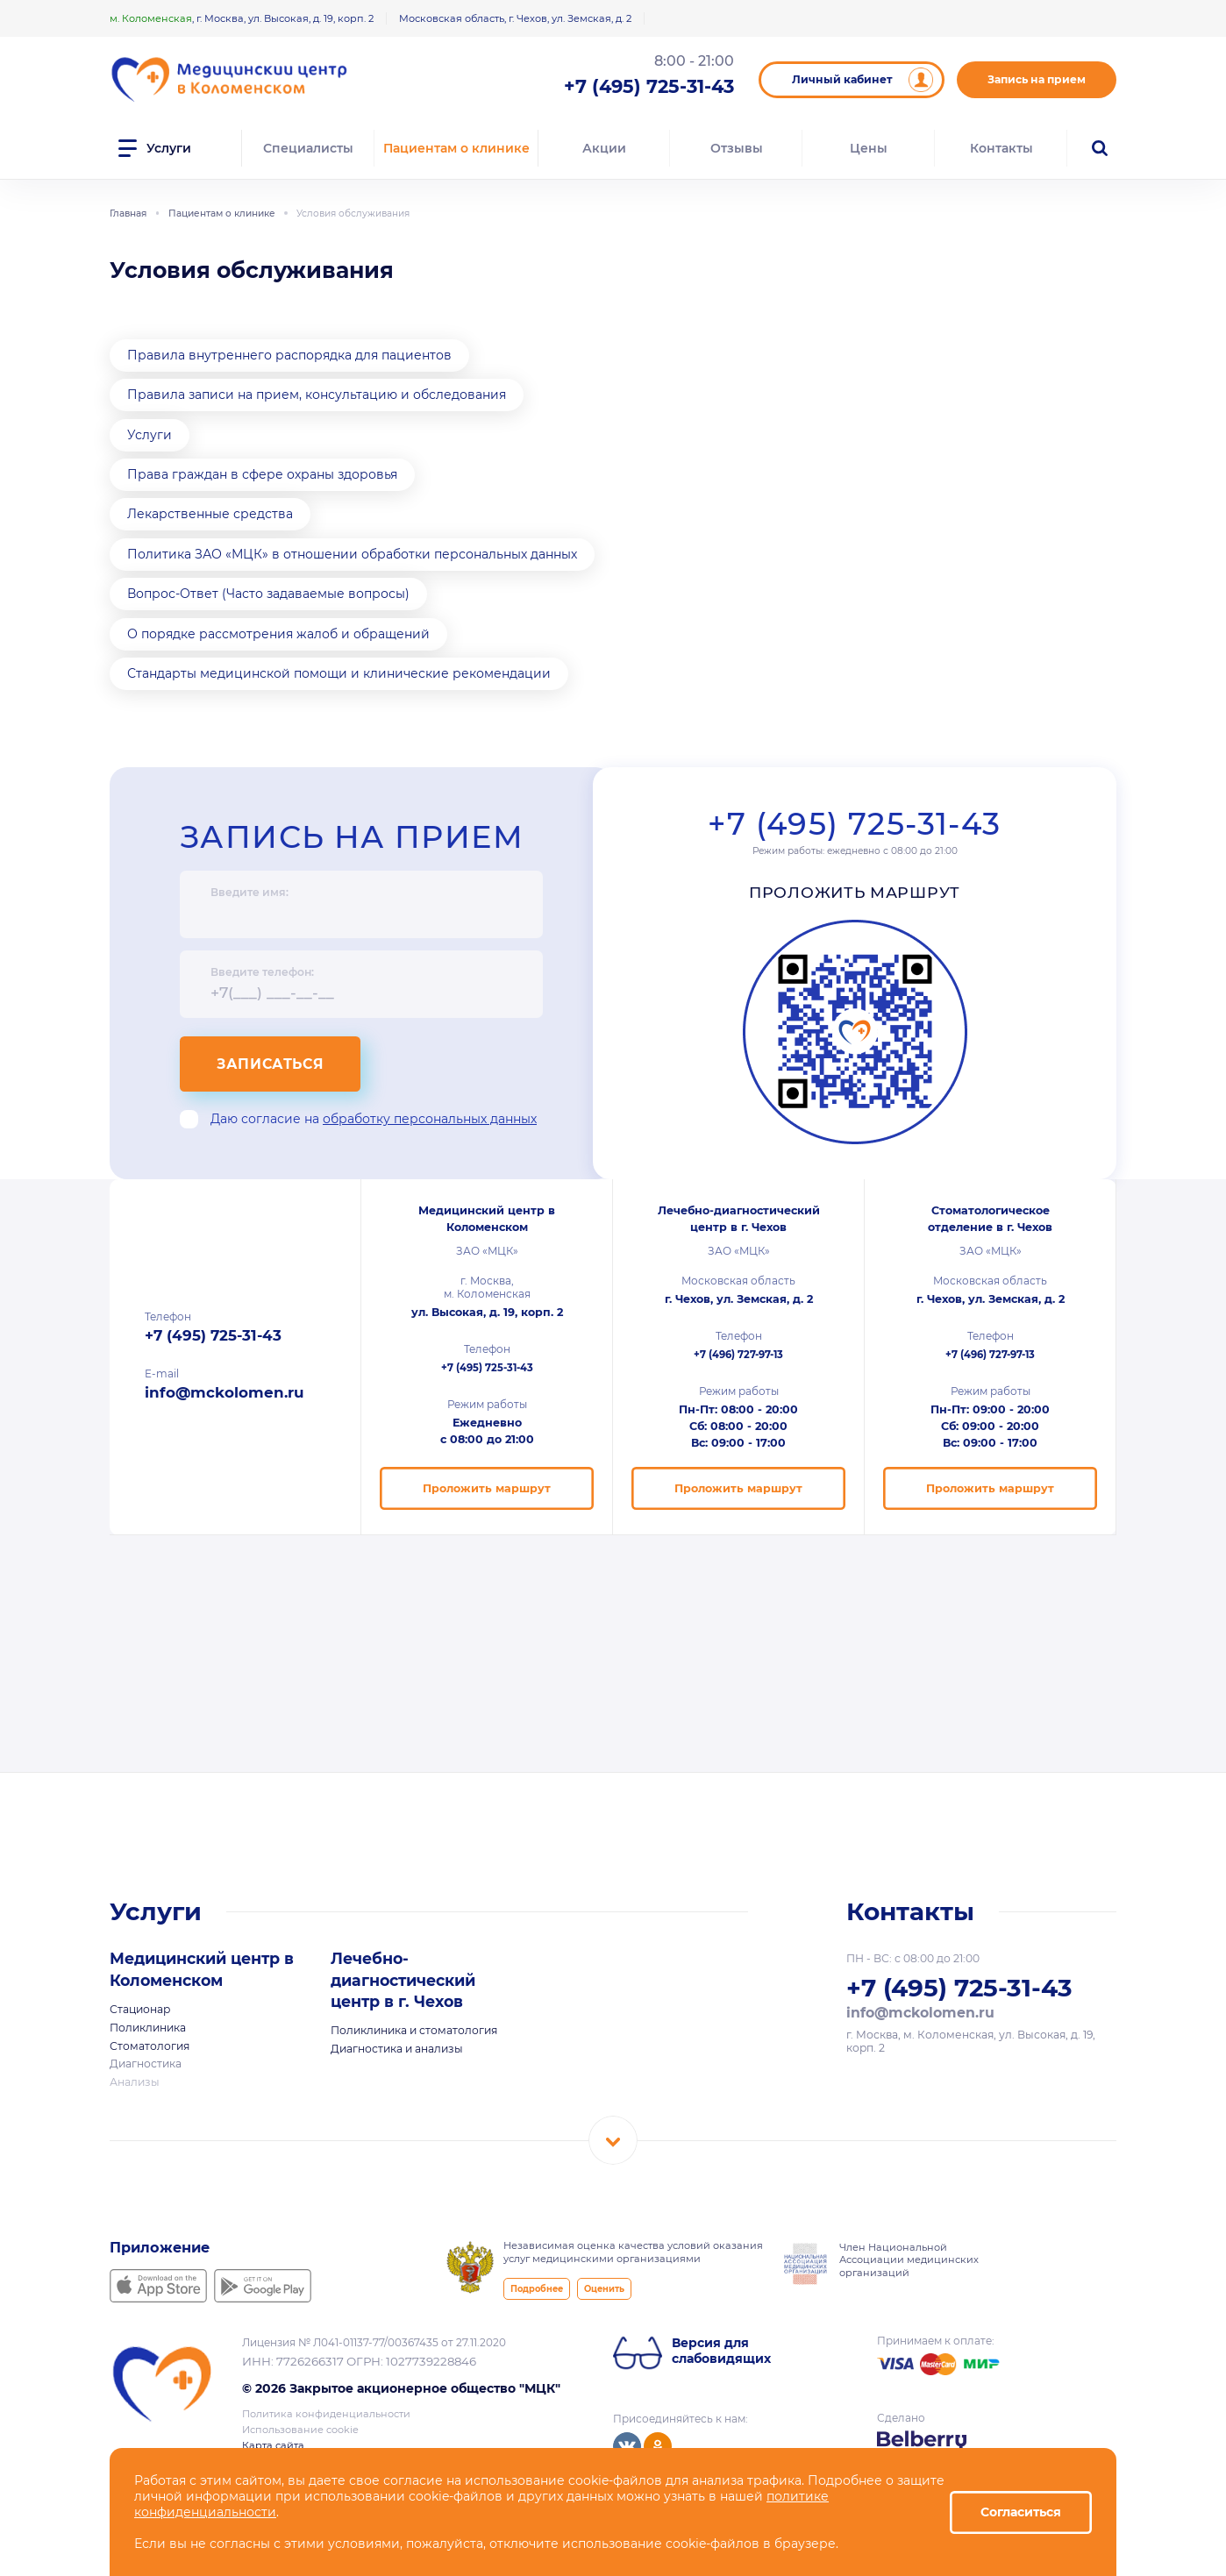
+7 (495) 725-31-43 (854, 824)
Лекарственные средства (210, 514)
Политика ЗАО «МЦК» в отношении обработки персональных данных (352, 554)
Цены (868, 148)
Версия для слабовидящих (721, 2350)
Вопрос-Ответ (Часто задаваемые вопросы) (268, 593)
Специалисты (308, 148)
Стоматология (149, 2046)
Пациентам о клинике (456, 148)
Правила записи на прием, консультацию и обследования (316, 394)
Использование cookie (300, 2429)
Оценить (604, 2289)
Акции (604, 148)
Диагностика (146, 2063)
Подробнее (536, 2289)
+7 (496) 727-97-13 (738, 1354)
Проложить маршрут (854, 892)
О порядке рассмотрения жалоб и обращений (278, 634)
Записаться (270, 1064)
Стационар (140, 2009)
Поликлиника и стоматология (414, 2030)
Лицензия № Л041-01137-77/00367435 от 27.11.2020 (374, 2342)
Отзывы (736, 148)
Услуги (149, 435)
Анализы (135, 2082)
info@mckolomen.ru (224, 1392)
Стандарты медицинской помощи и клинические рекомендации (339, 673)
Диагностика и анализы (397, 2048)
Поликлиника (148, 2027)
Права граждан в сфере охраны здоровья (262, 474)
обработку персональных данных (430, 1119)
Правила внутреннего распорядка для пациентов (289, 355)
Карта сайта (273, 2445)
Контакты (1001, 148)
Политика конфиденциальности (326, 2414)
